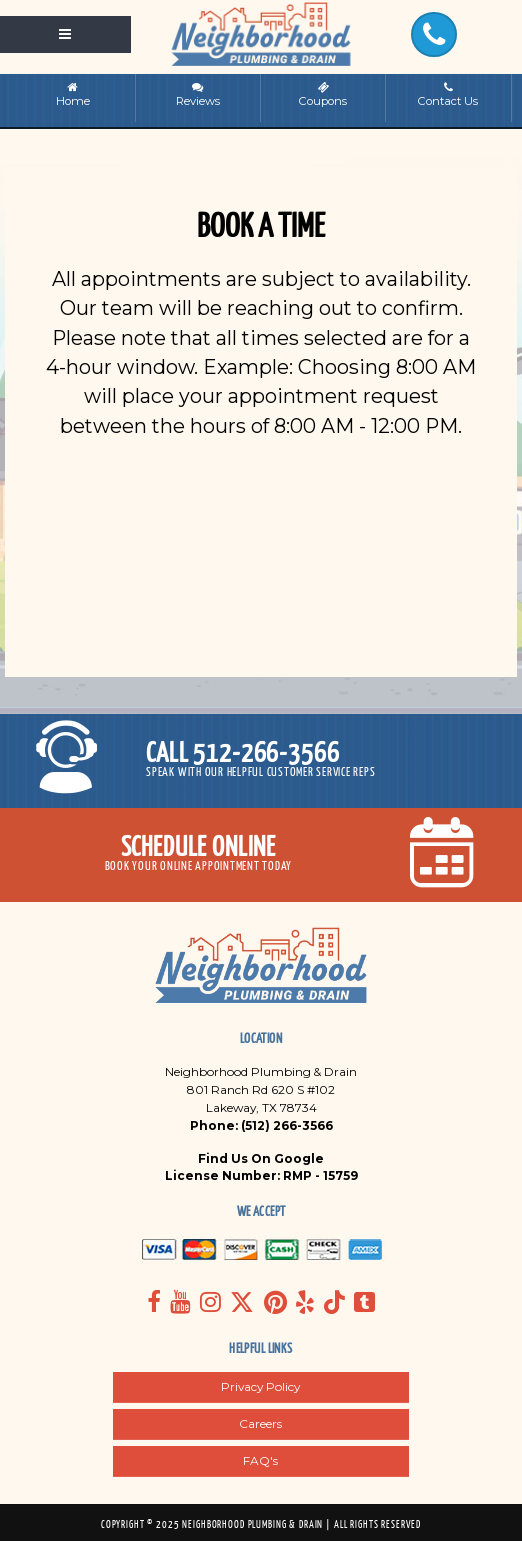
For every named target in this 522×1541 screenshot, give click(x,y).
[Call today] (261, 761)
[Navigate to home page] (261, 34)
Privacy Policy (260, 1386)
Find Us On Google (261, 1158)
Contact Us (449, 95)
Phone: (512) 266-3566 (261, 1125)
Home (73, 95)
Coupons (323, 95)
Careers (260, 1423)
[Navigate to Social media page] (154, 1302)
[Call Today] (434, 35)
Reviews (198, 95)
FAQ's (260, 1460)
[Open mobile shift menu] (65, 34)
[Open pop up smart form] (261, 855)
